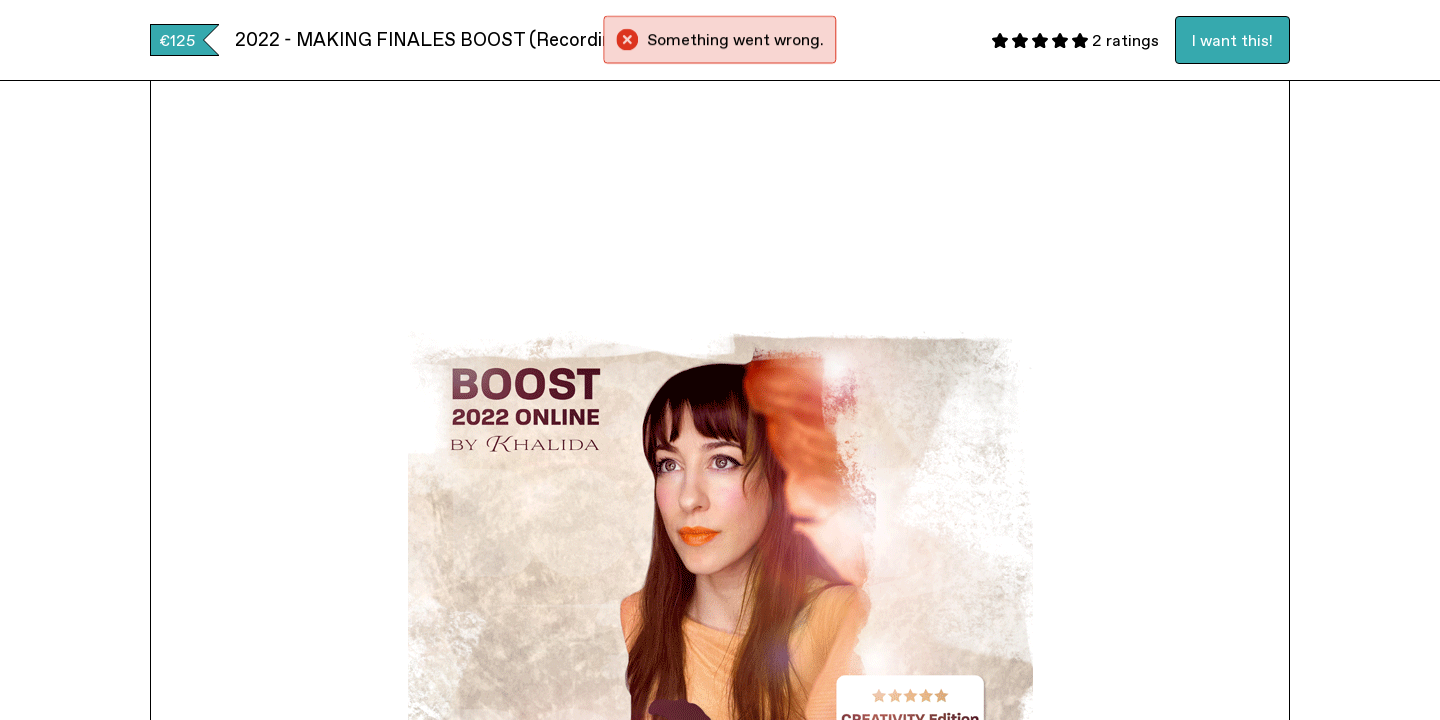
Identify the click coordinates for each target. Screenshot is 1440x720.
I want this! (1232, 40)
